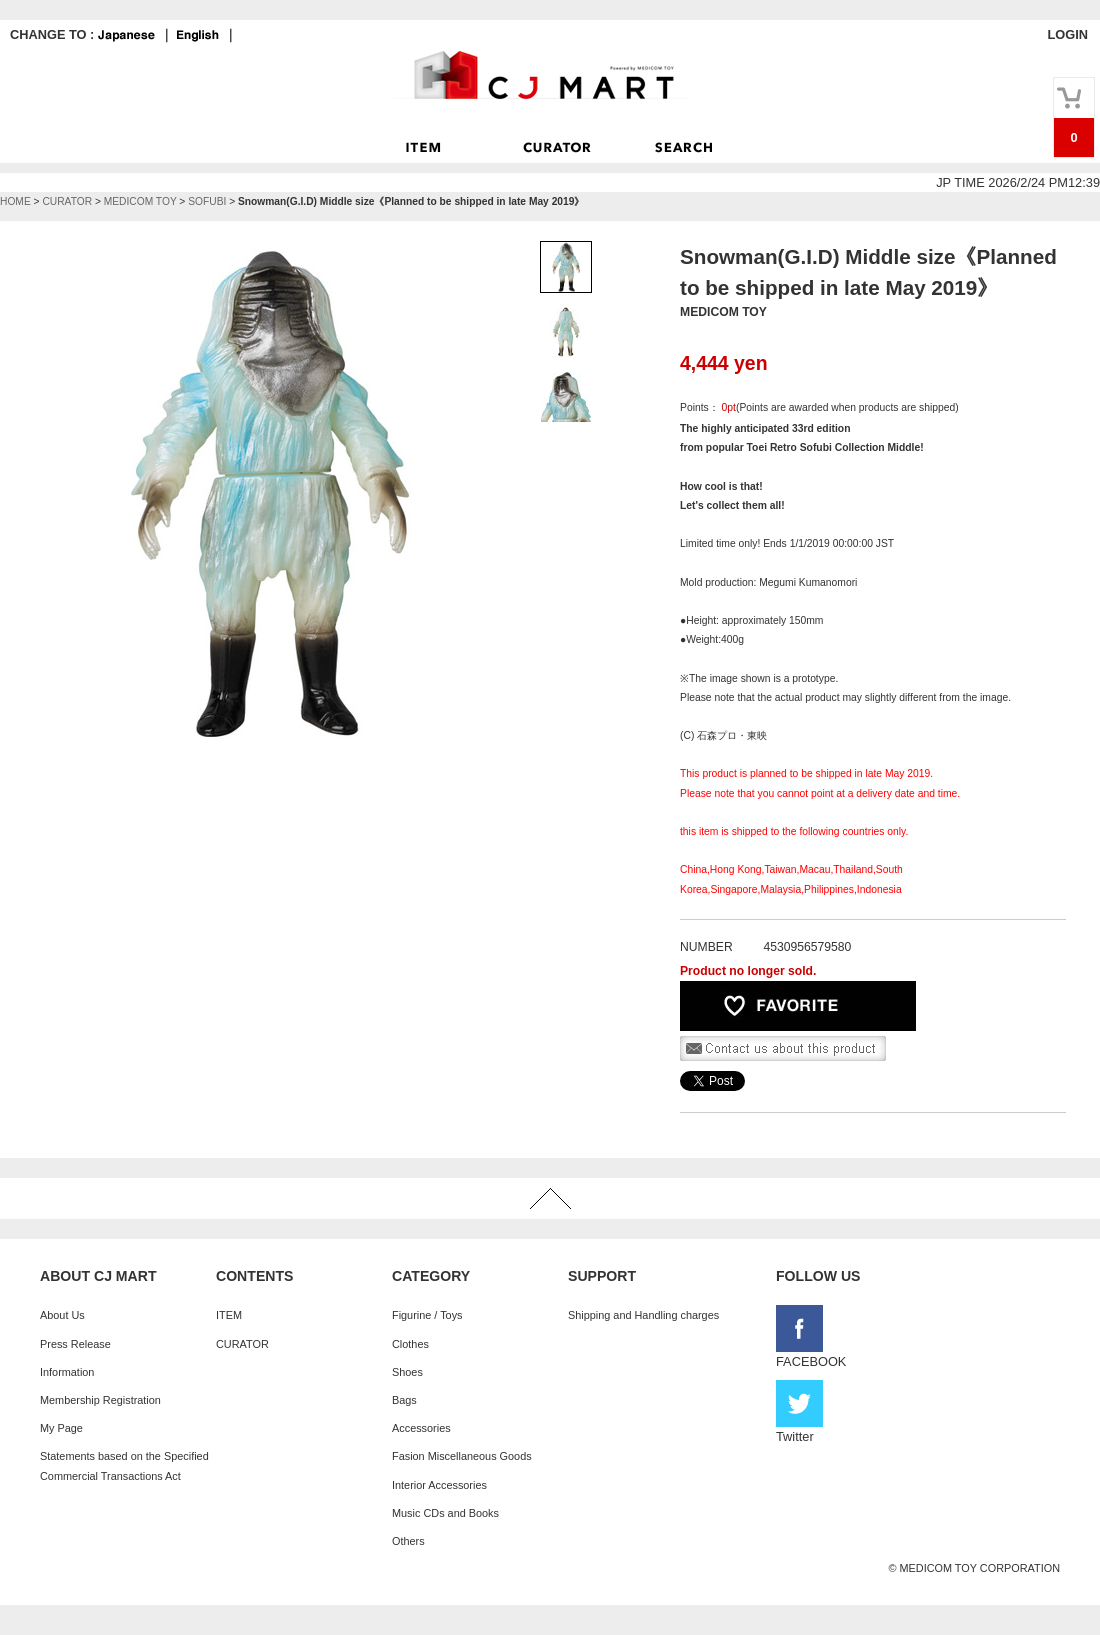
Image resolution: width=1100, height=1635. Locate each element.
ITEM (229, 1315)
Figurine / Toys (427, 1315)
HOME (15, 201)
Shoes (407, 1372)
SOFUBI (207, 201)
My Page (61, 1428)
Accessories (421, 1428)
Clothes (410, 1344)
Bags (404, 1400)
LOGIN (1067, 34)
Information (67, 1372)
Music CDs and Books (445, 1513)
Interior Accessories (439, 1485)
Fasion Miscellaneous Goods (462, 1456)
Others (408, 1541)
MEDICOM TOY (140, 201)
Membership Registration (100, 1400)
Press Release (75, 1344)
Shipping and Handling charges (643, 1315)
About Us (62, 1315)
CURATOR (67, 201)
